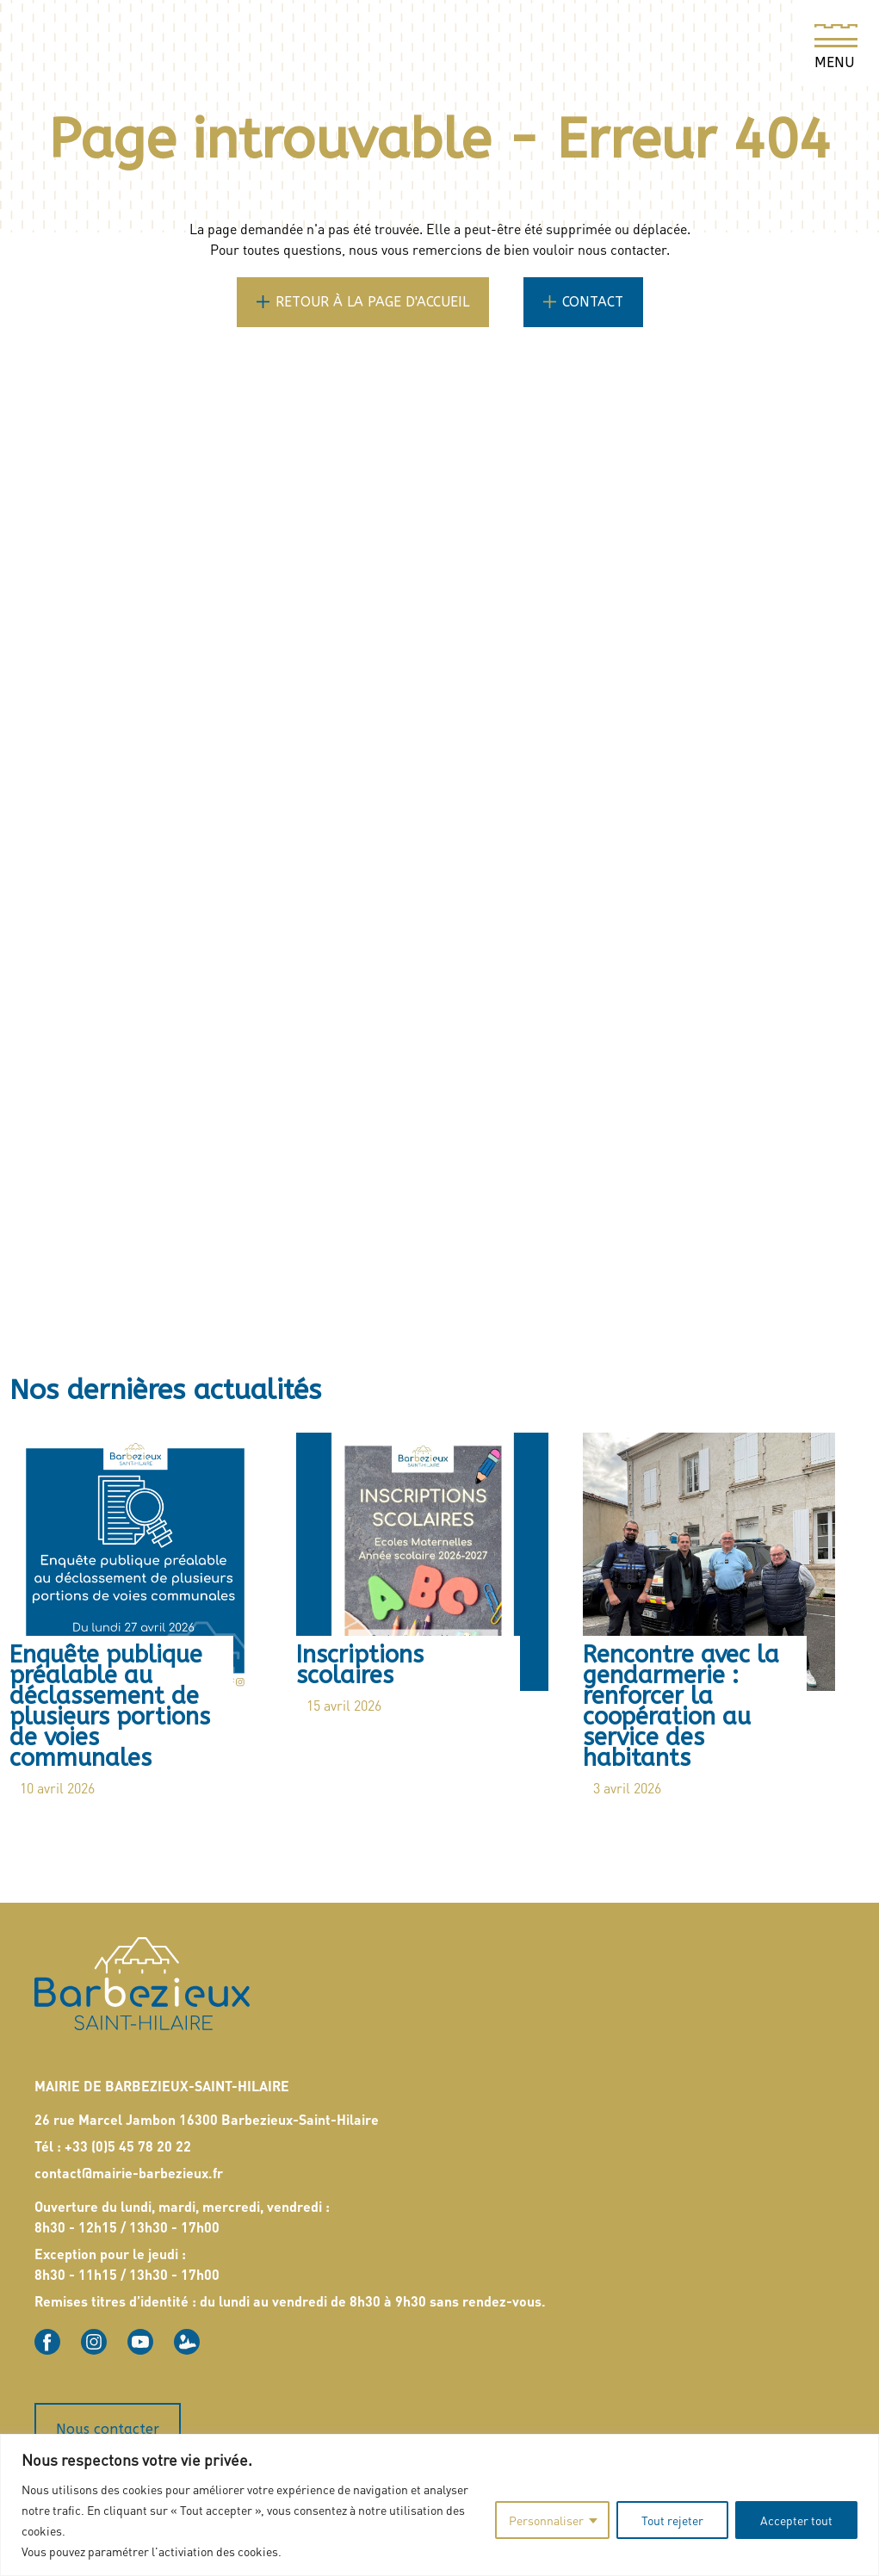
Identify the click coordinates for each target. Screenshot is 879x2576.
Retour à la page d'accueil (372, 302)
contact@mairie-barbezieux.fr (128, 2167)
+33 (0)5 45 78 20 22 (128, 2140)
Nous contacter (107, 2423)
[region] (439, 2505)
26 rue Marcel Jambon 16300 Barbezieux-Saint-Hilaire (206, 2113)
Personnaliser (546, 2520)
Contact (592, 302)
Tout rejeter (672, 2520)
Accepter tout (796, 2520)
